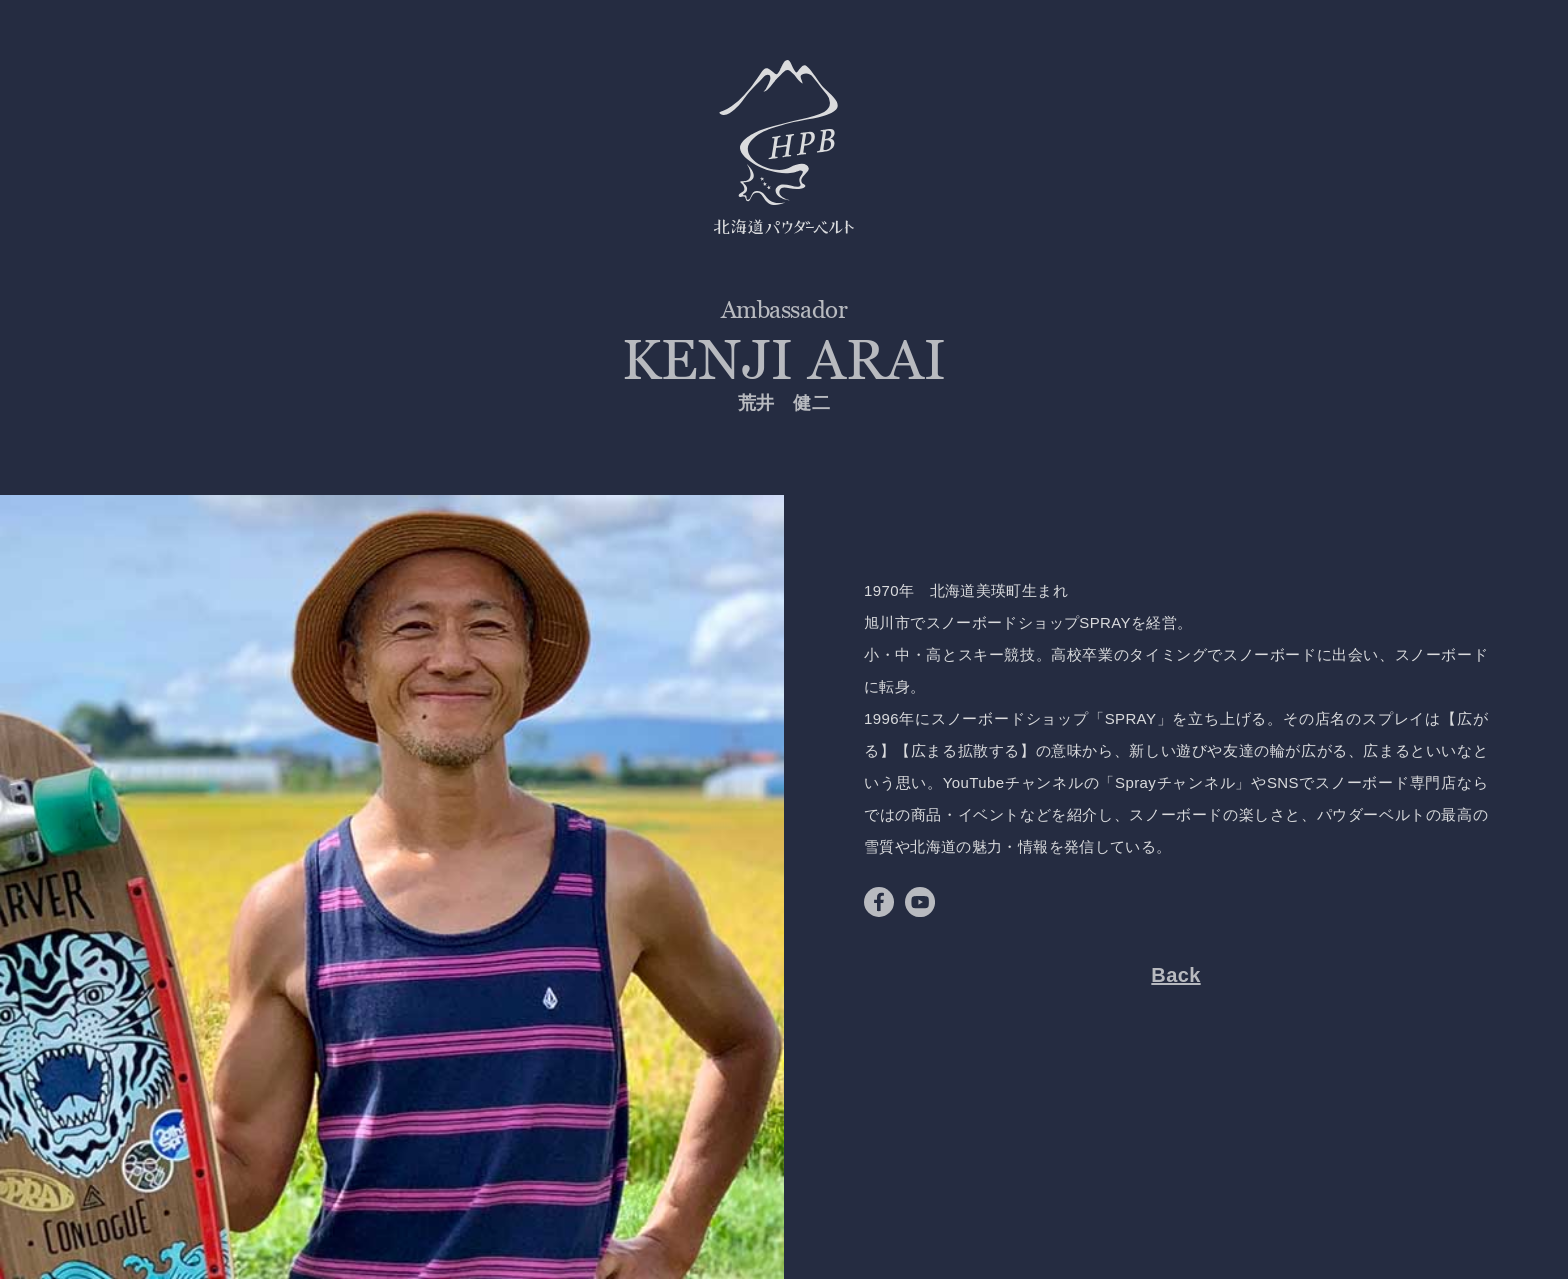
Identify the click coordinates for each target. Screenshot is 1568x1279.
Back (1175, 975)
